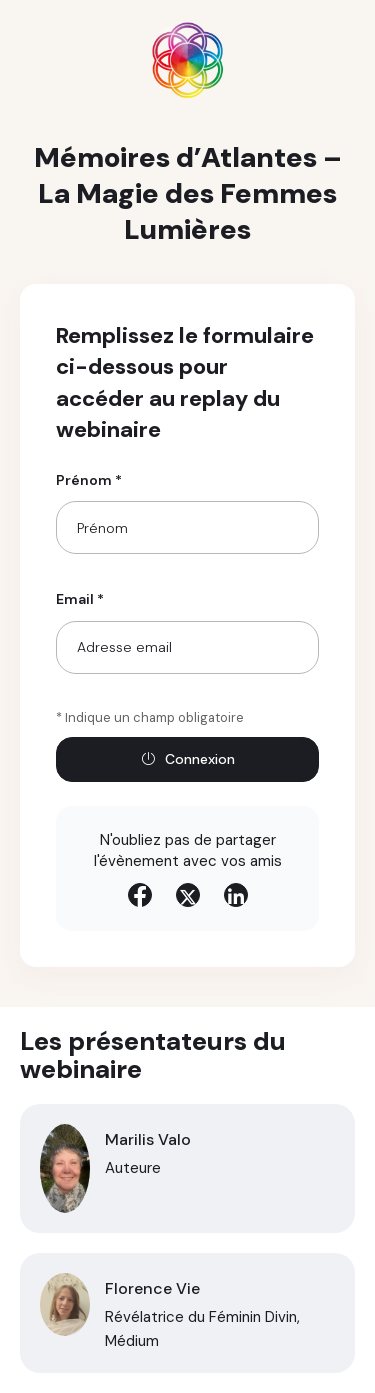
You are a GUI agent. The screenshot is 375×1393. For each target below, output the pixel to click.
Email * (80, 599)
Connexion (188, 759)
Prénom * (89, 480)
